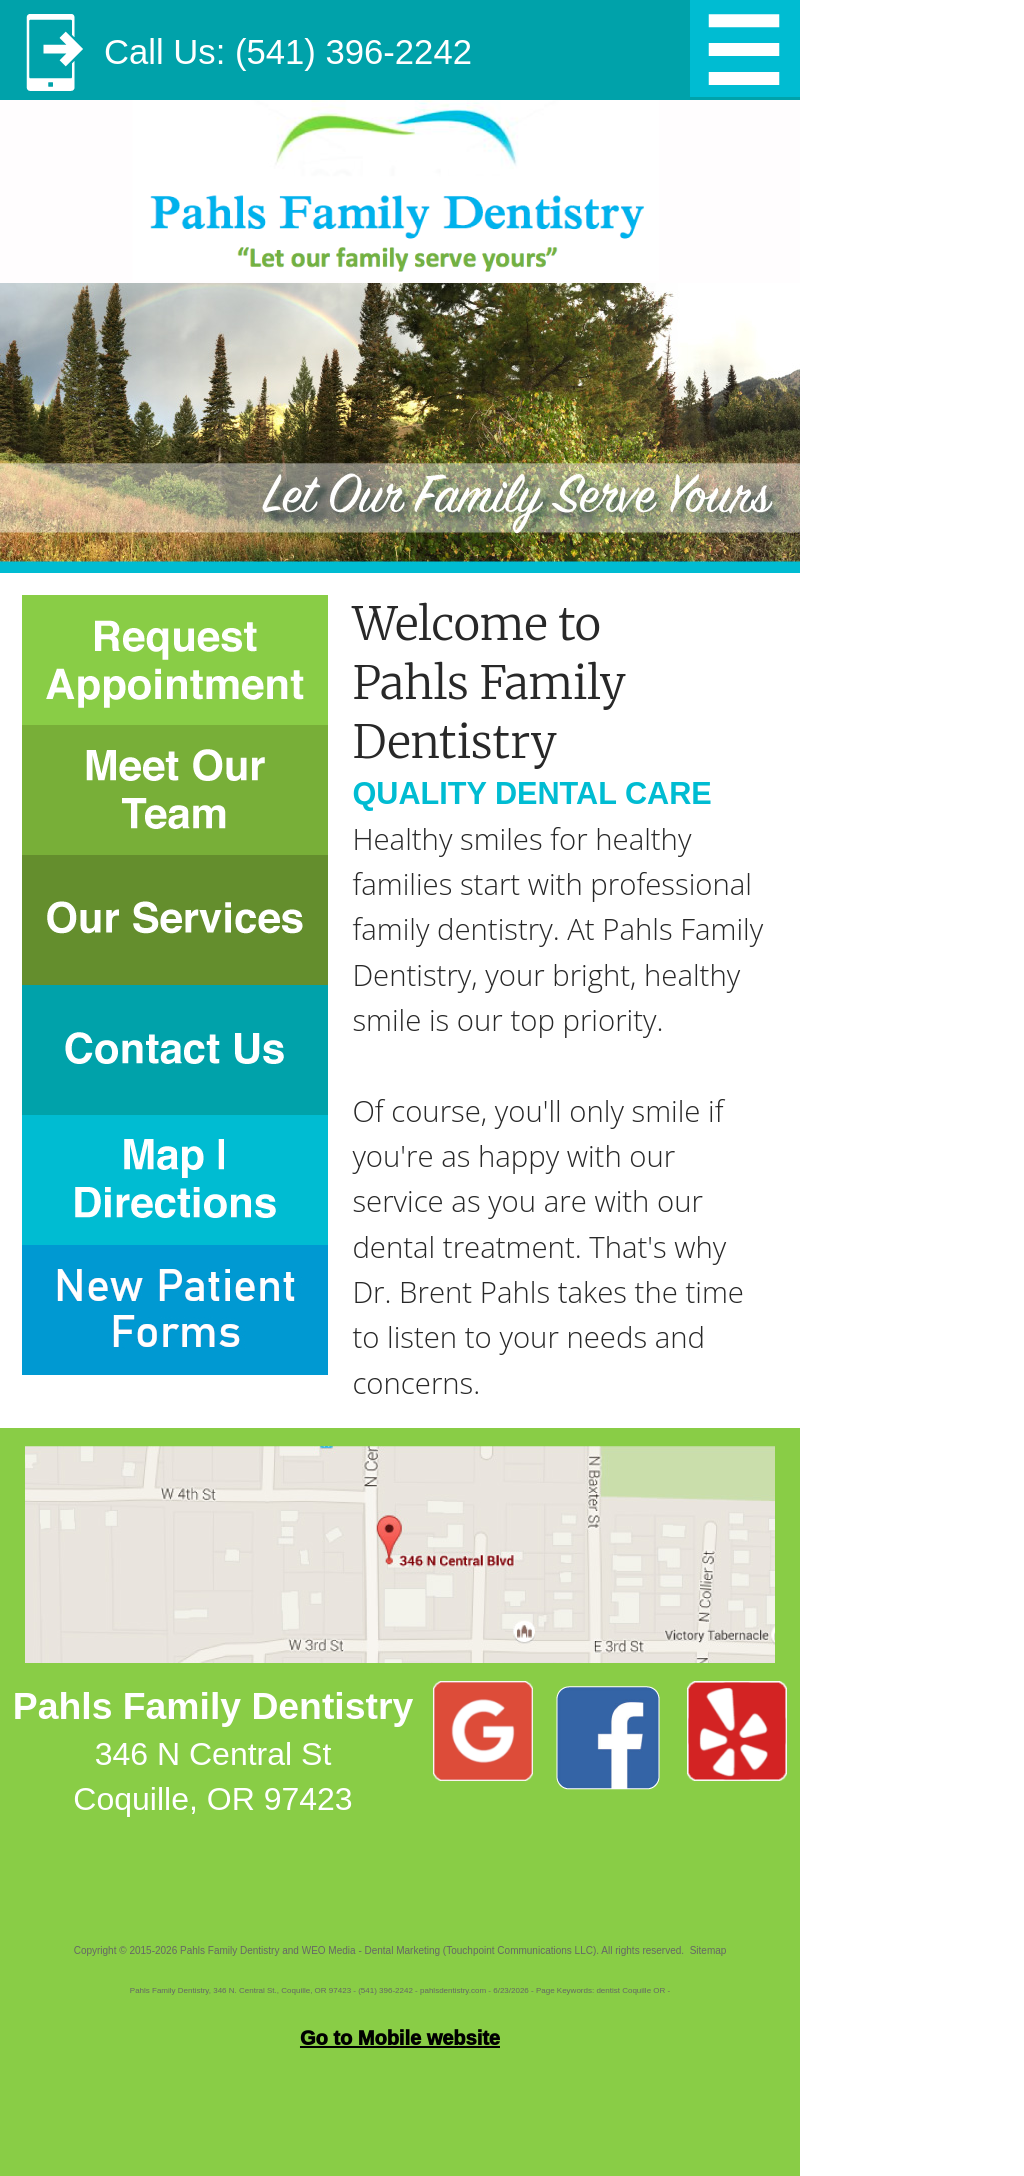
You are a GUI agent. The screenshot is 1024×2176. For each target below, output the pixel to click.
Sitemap (708, 1950)
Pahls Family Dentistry (229, 1950)
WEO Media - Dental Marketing (371, 1950)
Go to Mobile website (400, 2038)
